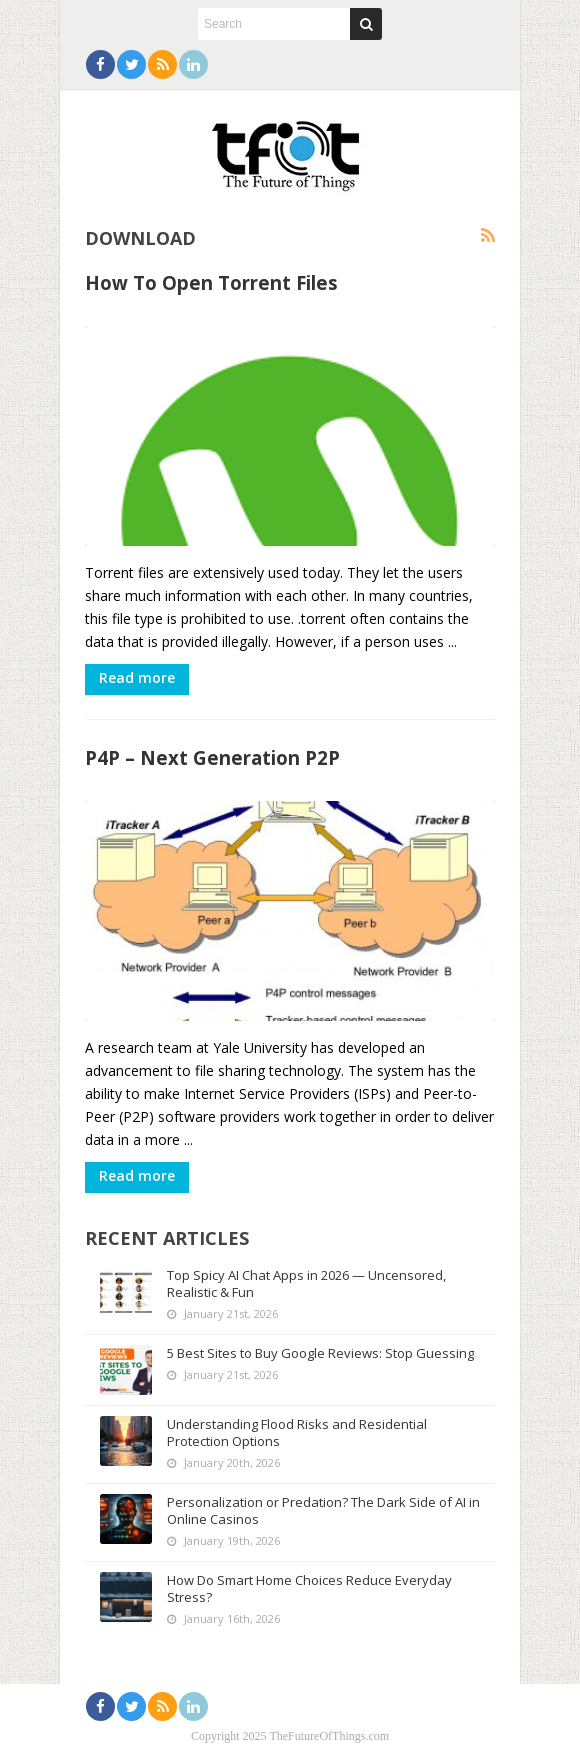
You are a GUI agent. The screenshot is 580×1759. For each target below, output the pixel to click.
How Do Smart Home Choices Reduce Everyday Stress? (309, 1588)
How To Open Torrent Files (211, 282)
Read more (137, 677)
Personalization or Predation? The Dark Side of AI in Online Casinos (323, 1510)
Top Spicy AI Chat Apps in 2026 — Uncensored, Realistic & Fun (306, 1283)
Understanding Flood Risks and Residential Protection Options (297, 1432)
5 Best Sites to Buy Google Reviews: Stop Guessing (320, 1353)
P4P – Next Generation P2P (212, 757)
